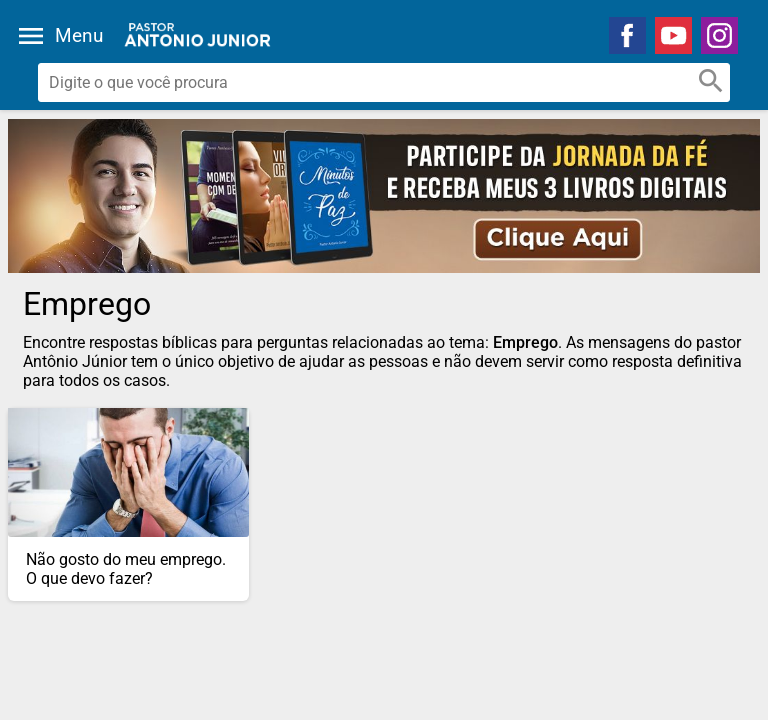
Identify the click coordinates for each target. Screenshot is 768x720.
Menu (79, 35)
